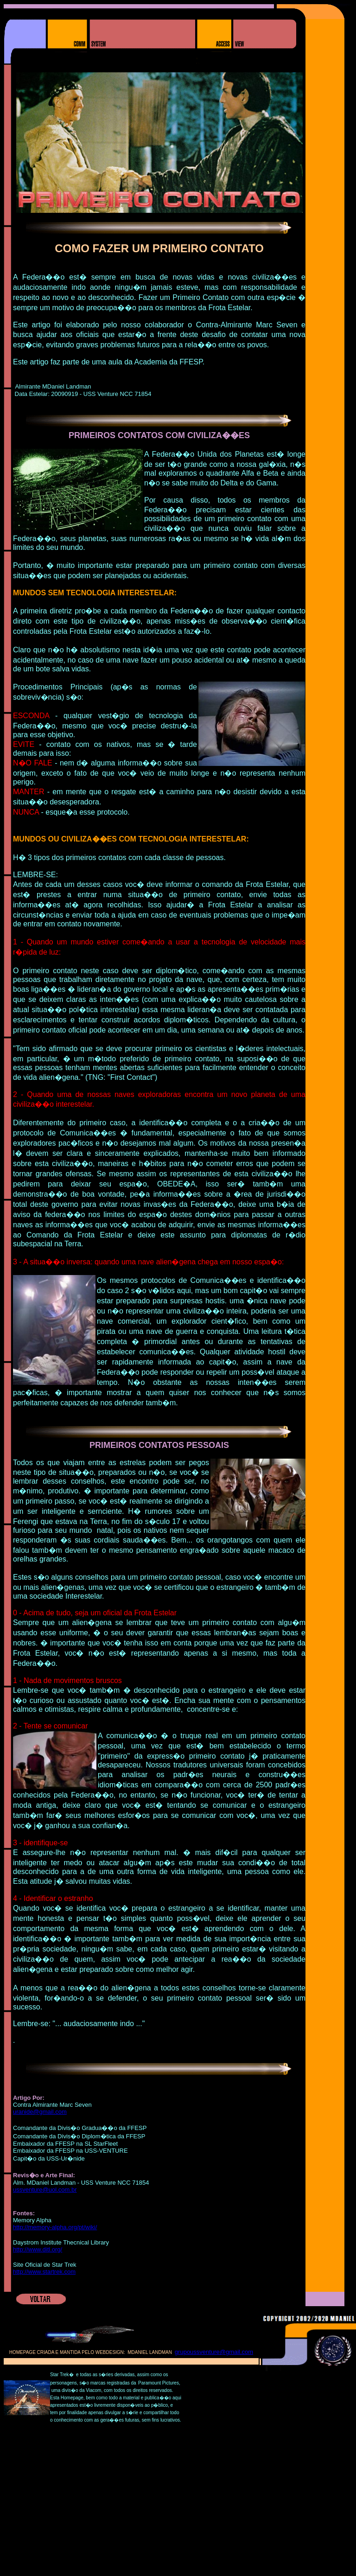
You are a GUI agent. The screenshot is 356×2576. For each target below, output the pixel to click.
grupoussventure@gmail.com (214, 2351)
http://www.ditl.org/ (37, 2249)
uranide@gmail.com (40, 2111)
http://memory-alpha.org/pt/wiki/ (55, 2227)
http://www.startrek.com (44, 2271)
